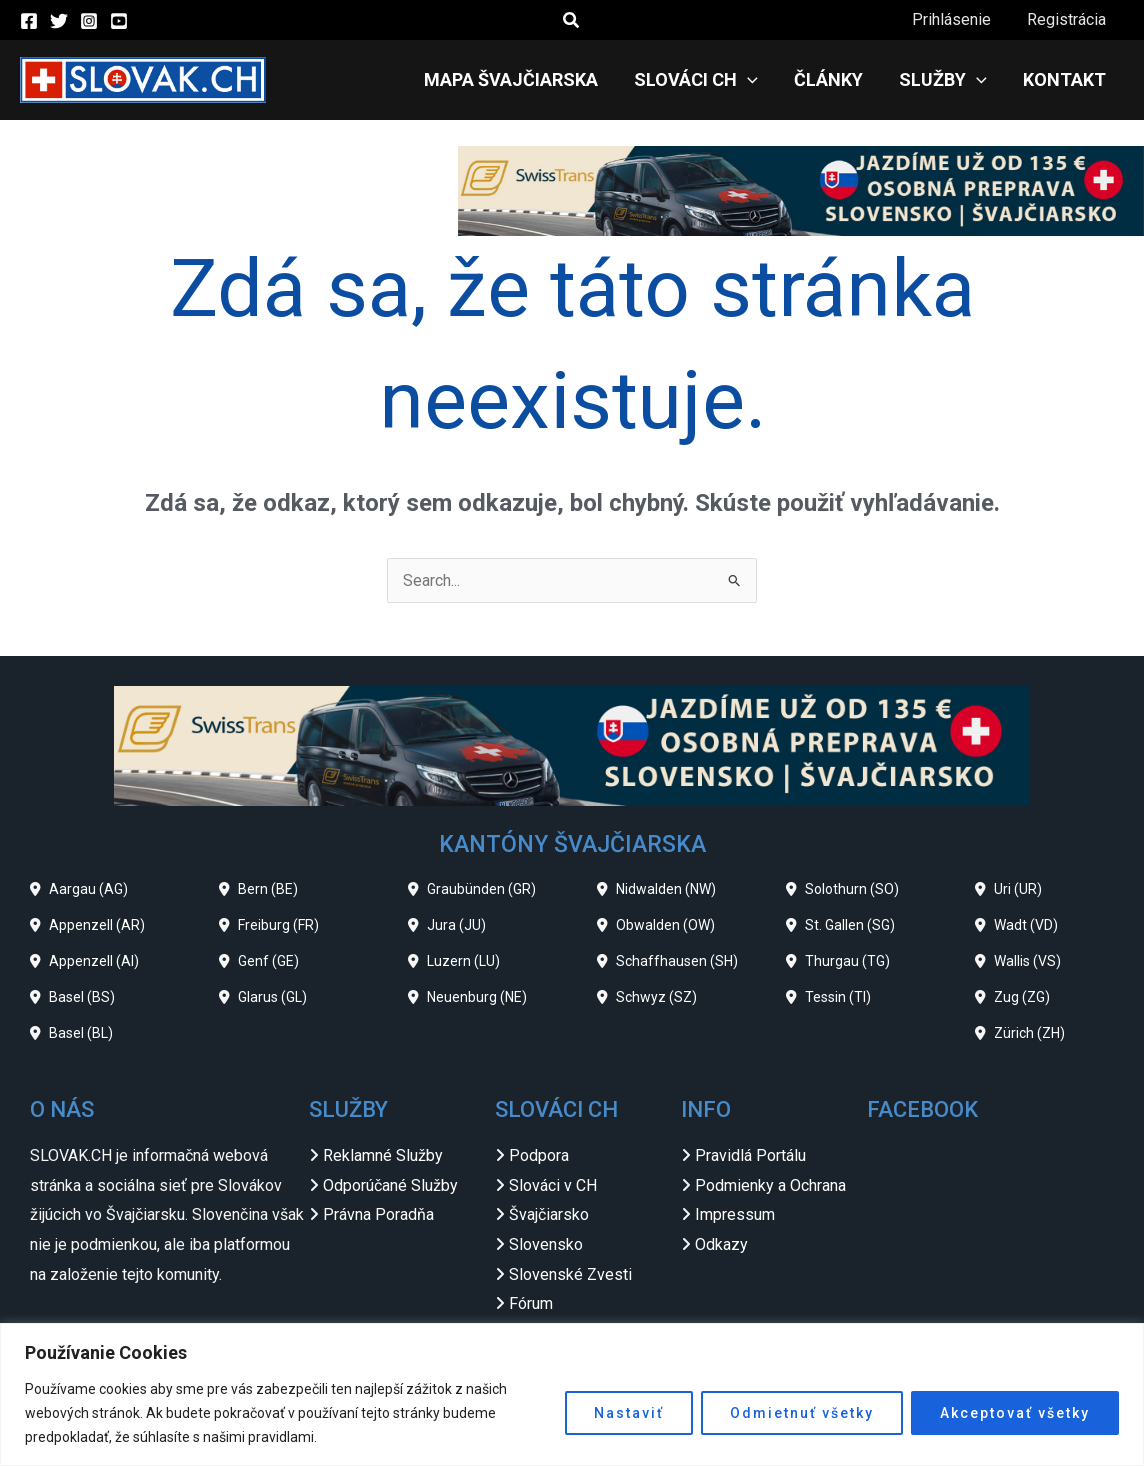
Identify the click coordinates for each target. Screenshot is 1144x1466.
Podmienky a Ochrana (770, 1185)
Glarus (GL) (272, 997)
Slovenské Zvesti (570, 1274)
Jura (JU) (456, 925)
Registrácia (1068, 19)
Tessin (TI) (838, 997)
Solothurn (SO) (852, 889)
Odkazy (721, 1244)
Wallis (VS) (1027, 961)
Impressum (735, 1214)
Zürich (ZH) (1029, 1033)
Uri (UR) (1018, 889)
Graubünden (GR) (481, 889)
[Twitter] (59, 21)
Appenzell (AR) (97, 925)
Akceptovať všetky (1015, 1413)
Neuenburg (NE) (477, 997)
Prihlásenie (957, 19)
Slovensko (546, 1244)
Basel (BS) (82, 997)
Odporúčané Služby (390, 1185)
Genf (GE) (268, 961)
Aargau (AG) (88, 889)
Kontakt (1066, 79)
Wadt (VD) (1026, 925)
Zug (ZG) (1022, 997)
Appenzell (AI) (94, 961)
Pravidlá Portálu (750, 1155)
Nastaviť (629, 1413)
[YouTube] (119, 21)
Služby (949, 80)
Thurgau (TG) (847, 961)
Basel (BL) (81, 1033)
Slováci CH (710, 80)
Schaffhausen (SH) (677, 961)
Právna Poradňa (378, 1214)
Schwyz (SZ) (656, 997)
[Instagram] (89, 21)
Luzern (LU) (463, 961)
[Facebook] (29, 21)
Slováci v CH (553, 1185)
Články (838, 79)
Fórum (531, 1303)
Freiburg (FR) (278, 925)
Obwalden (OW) (665, 925)
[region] (572, 1394)
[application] (761, 80)
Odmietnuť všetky (802, 1413)
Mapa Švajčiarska (529, 79)
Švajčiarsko (549, 1214)
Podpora (539, 1155)
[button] (572, 20)
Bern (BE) (268, 889)
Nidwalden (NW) (666, 889)
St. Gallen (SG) (850, 925)
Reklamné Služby (383, 1155)
